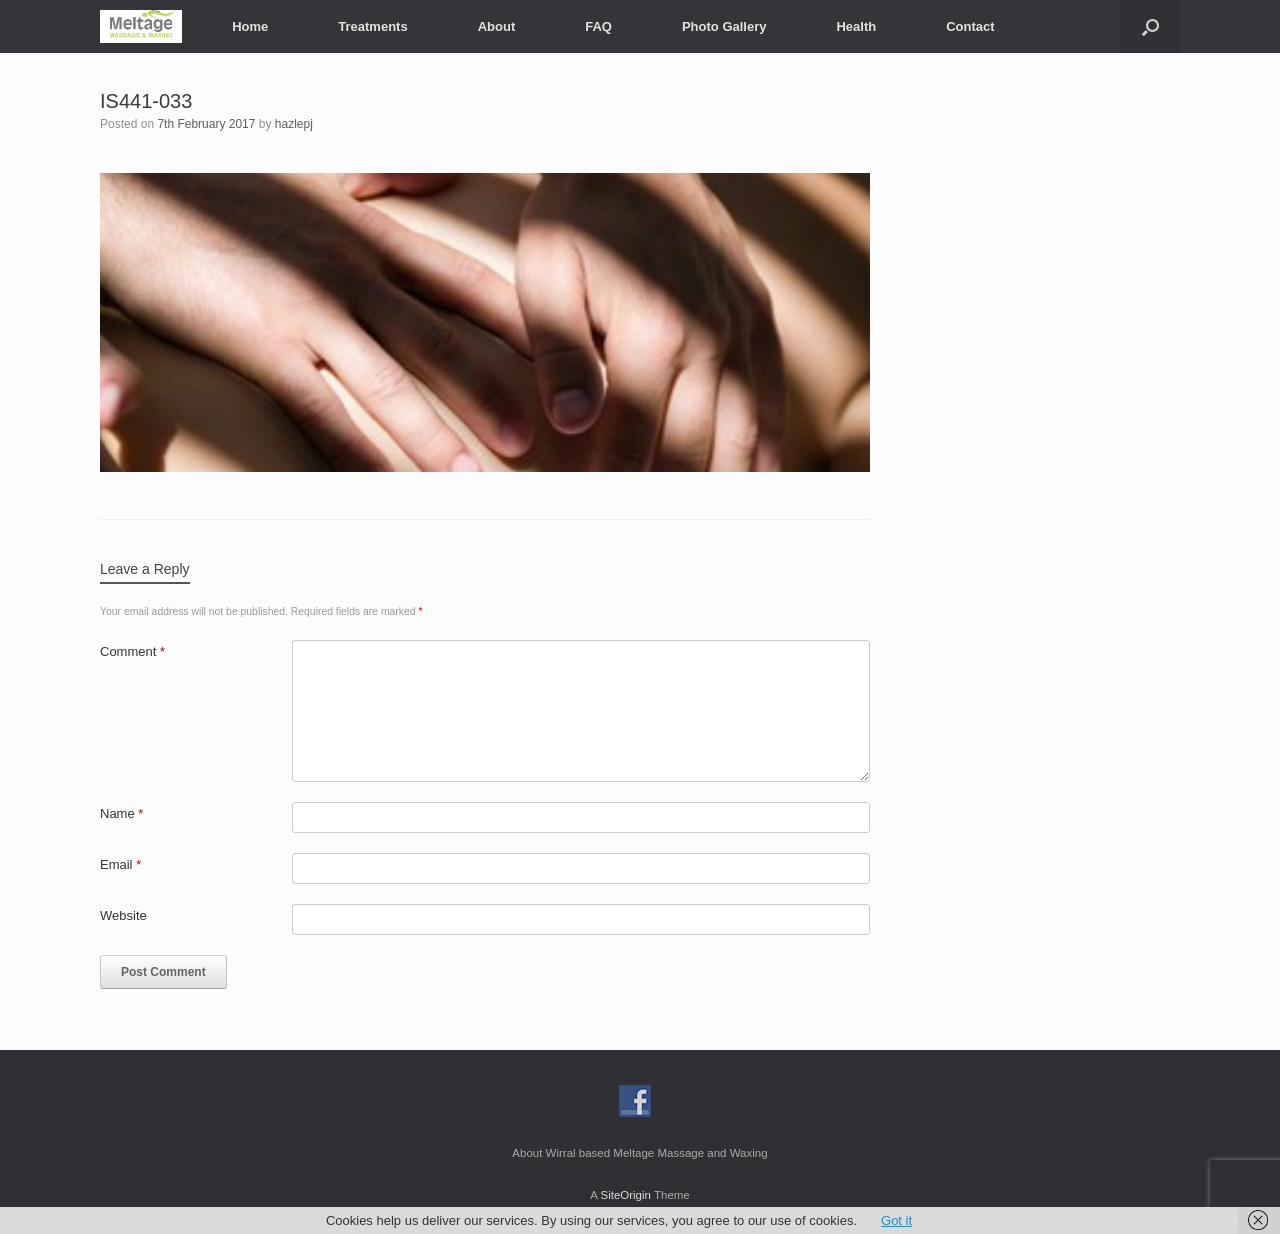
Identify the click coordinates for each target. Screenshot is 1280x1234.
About (497, 26)
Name (121, 813)
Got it (896, 1220)
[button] (1150, 26)
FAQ (598, 26)
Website (123, 915)
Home (250, 26)
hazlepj (294, 124)
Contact (970, 26)
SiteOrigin (625, 1195)
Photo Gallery (724, 26)
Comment (132, 651)
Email (120, 864)
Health (856, 26)
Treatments (372, 26)
